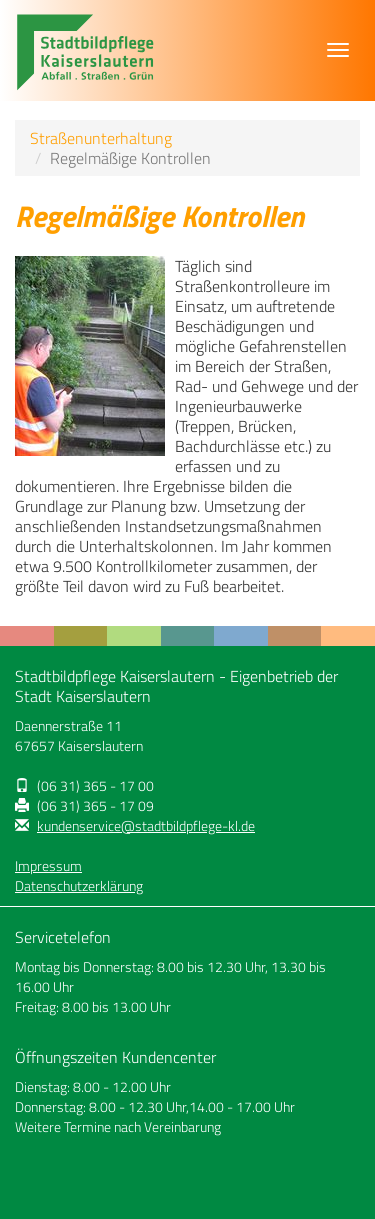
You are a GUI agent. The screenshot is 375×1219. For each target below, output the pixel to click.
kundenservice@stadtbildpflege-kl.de (146, 826)
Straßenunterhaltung (101, 138)
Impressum (48, 866)
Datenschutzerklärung (79, 886)
